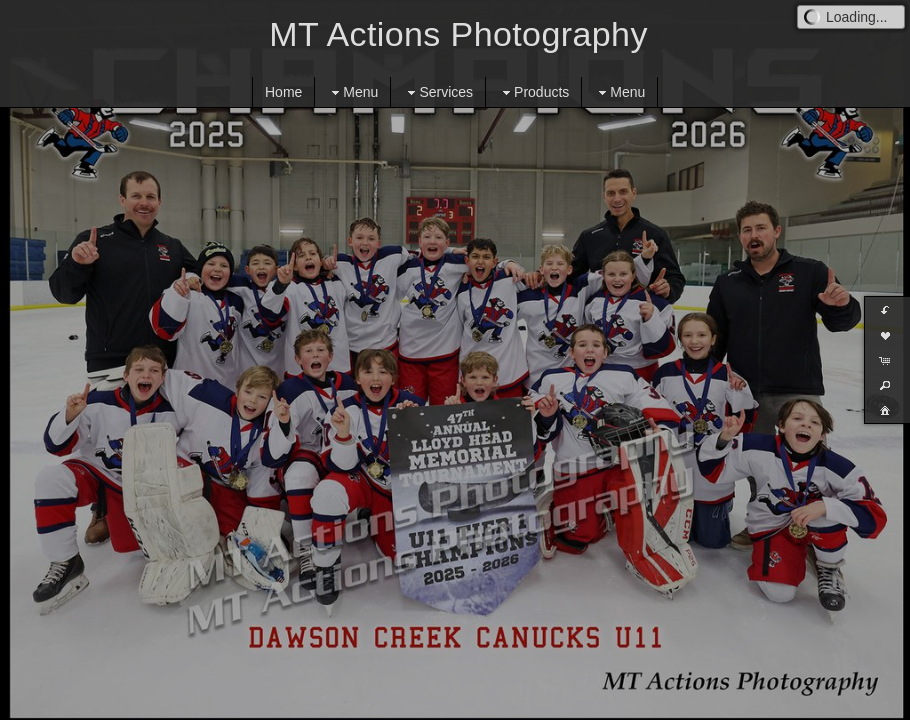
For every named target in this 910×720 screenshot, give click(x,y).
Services (438, 92)
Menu (352, 92)
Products (533, 92)
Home (283, 92)
